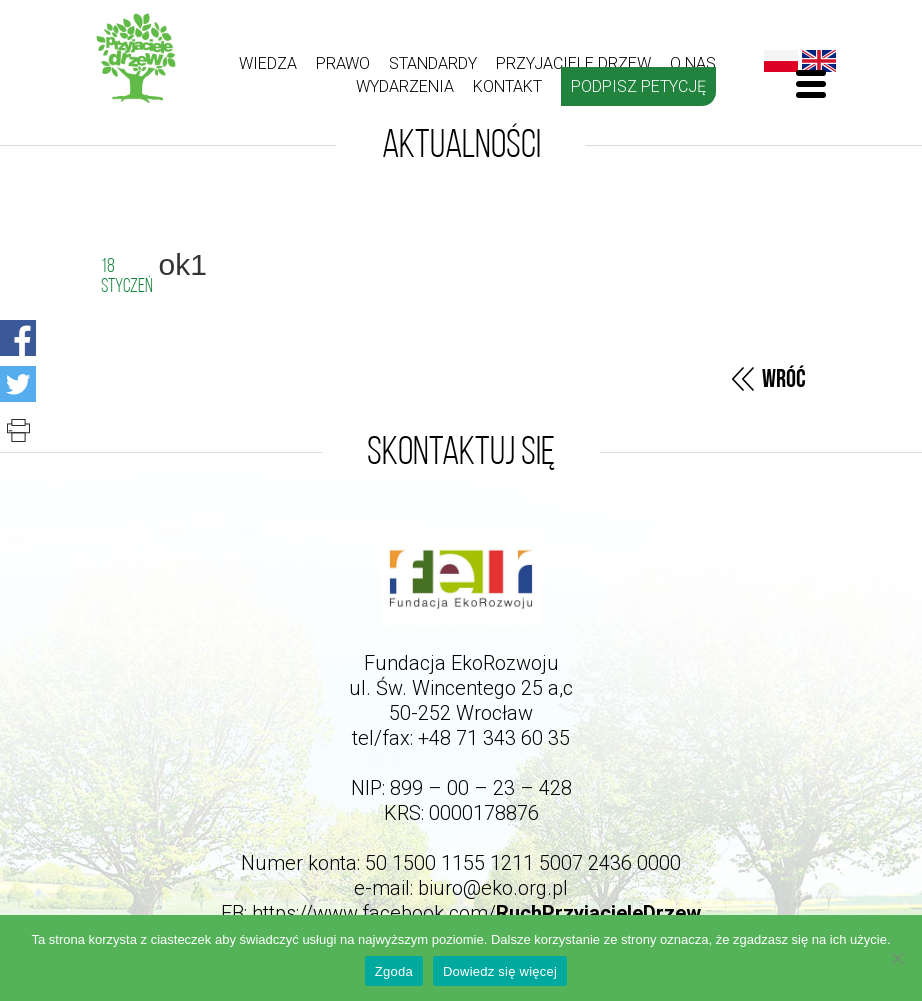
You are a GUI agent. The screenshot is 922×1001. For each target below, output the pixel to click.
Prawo (343, 63)
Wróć (784, 379)
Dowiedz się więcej (500, 971)
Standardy (433, 63)
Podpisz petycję (638, 86)
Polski (781, 61)
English (819, 61)
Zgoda (394, 971)
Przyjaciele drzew (573, 63)
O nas (693, 63)
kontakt (507, 86)
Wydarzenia (405, 86)
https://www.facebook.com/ (476, 913)
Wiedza (268, 63)
